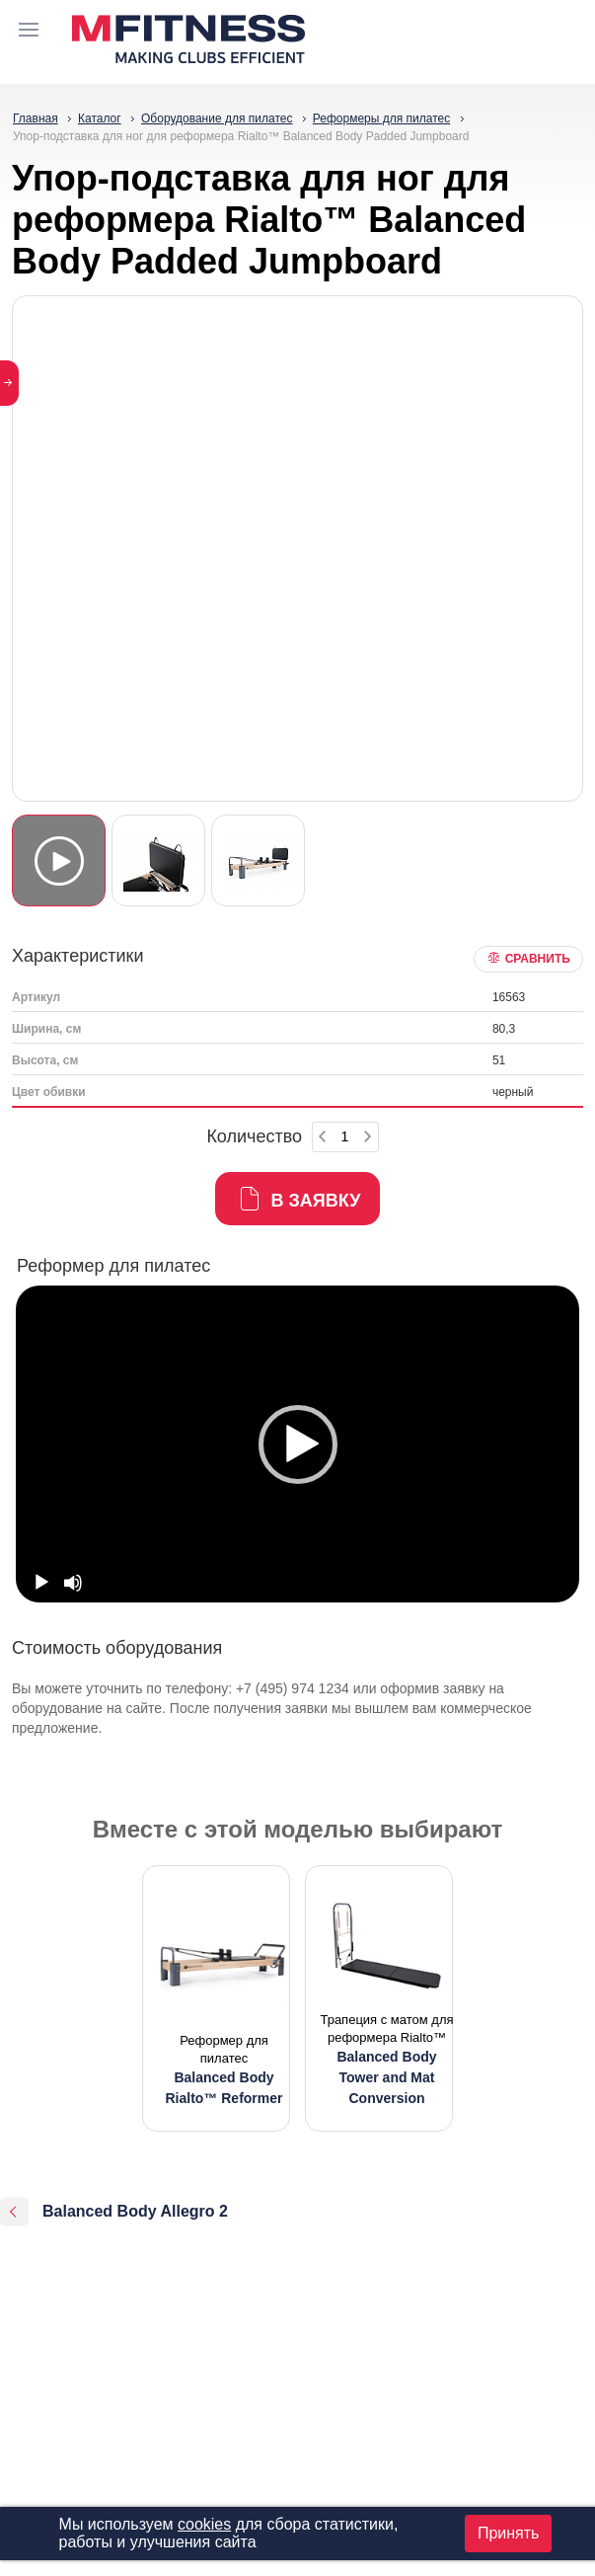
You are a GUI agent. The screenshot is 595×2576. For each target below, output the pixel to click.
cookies (204, 2524)
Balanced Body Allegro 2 (135, 2211)
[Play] (41, 1583)
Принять (509, 2533)
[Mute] (73, 1583)
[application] (297, 1444)
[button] (298, 1444)
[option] (297, 1444)
